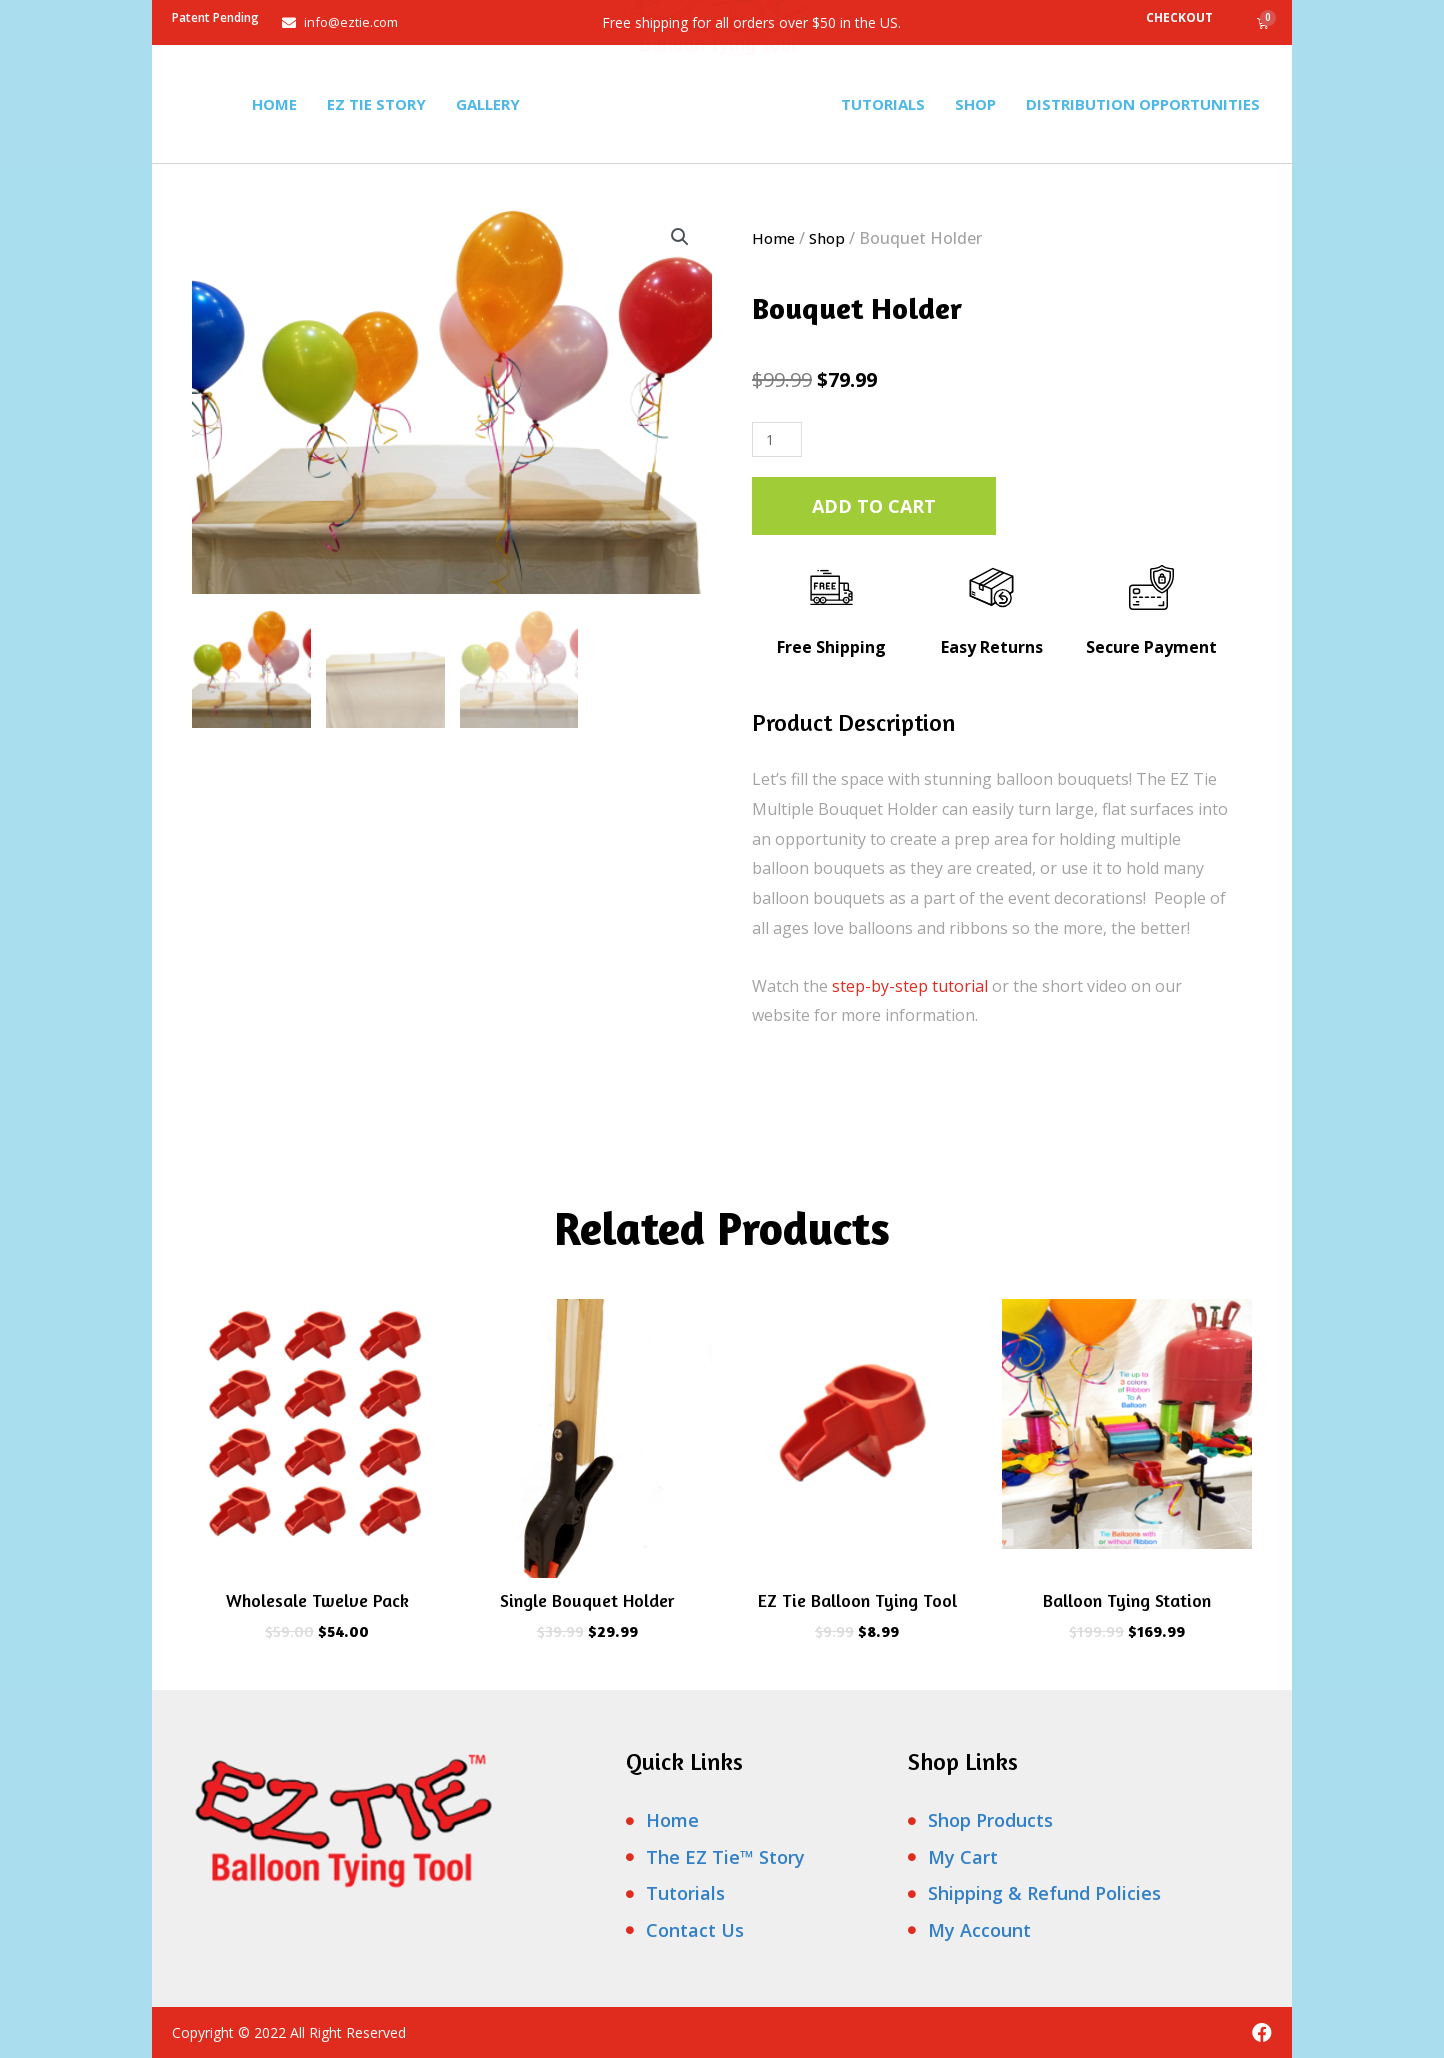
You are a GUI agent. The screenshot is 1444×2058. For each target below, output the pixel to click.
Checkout (1179, 17)
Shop (975, 104)
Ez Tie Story (376, 104)
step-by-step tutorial (910, 986)
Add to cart (874, 506)
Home (274, 104)
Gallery (488, 104)
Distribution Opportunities (1143, 104)
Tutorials (883, 104)
